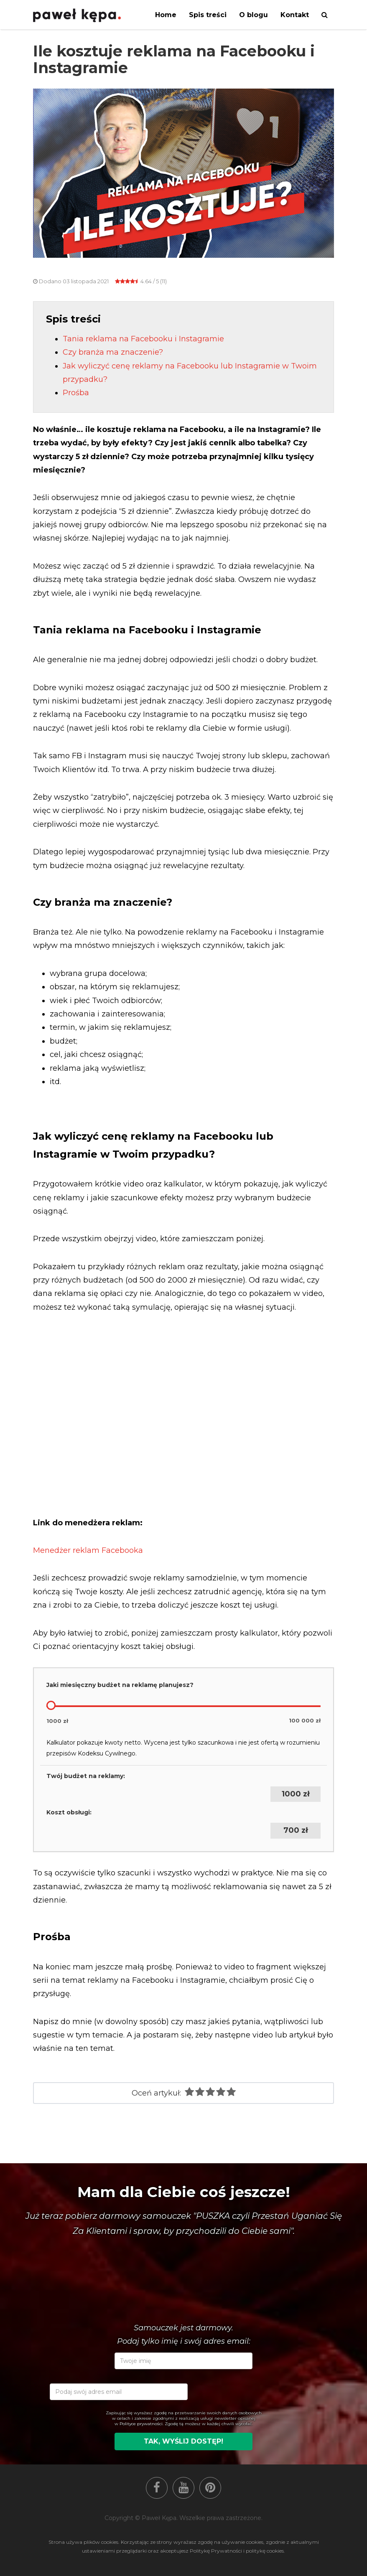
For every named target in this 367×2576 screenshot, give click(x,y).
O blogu (253, 15)
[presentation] (253, 2462)
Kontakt (294, 15)
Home (165, 15)
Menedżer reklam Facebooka (88, 1550)
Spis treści (208, 15)
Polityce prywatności (141, 2423)
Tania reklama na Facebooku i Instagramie (143, 338)
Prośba (76, 392)
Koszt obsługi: (69, 1812)
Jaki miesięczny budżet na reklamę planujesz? (120, 1685)
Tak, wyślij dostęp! (183, 2441)
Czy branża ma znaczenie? (113, 352)
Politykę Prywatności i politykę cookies (237, 2551)
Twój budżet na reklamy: (85, 1776)
